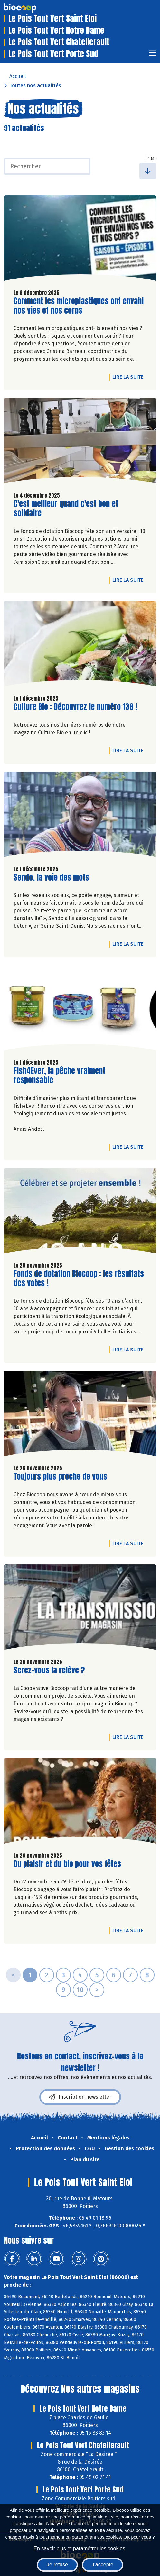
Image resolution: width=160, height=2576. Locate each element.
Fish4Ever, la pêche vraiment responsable (59, 1075)
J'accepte (102, 2564)
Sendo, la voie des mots (51, 877)
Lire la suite (129, 377)
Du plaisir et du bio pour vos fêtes (67, 1864)
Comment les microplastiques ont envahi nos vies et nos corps (79, 306)
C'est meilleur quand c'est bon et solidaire (66, 508)
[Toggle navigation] (152, 55)
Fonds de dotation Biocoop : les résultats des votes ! (79, 1278)
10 (80, 1990)
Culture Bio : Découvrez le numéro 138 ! (75, 707)
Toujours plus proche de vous (60, 1476)
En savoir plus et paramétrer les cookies (79, 2548)
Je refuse (57, 2564)
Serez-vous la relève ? (49, 1670)
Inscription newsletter (80, 2097)
